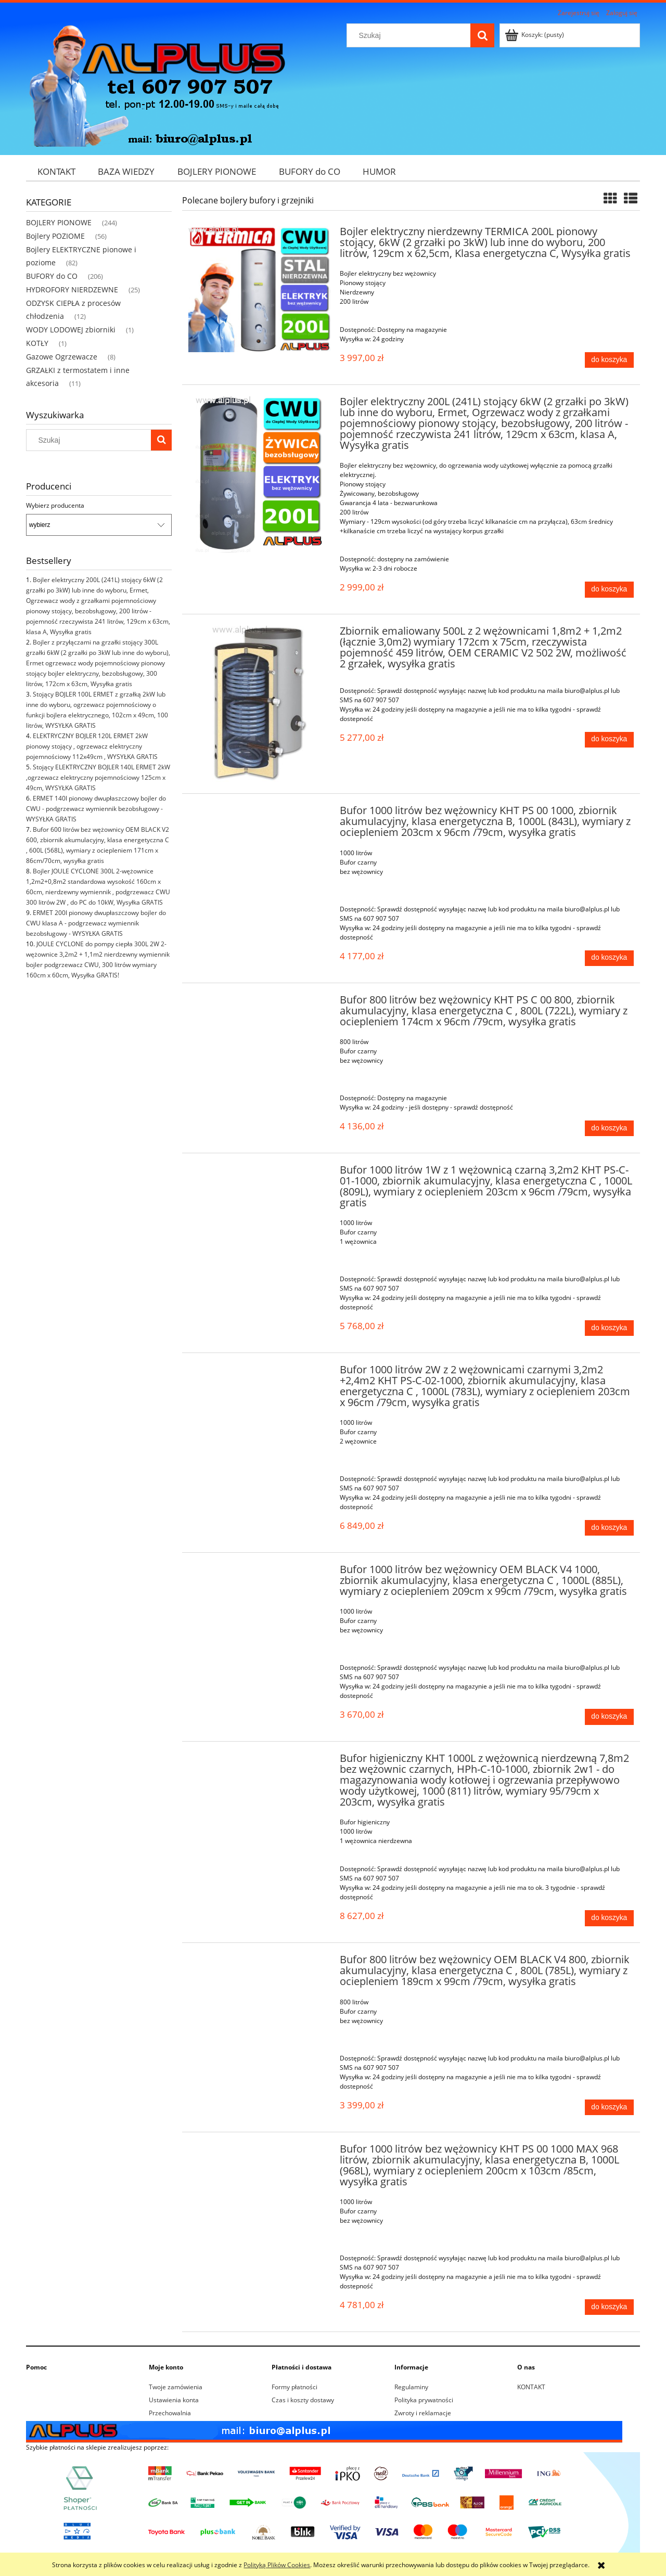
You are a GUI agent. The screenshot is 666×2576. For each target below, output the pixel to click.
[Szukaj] (482, 35)
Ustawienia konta (174, 2399)
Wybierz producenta (55, 505)
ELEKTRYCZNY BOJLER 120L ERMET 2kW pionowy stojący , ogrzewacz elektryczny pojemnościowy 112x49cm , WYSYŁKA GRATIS (92, 746)
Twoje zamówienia (175, 2386)
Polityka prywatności (423, 2399)
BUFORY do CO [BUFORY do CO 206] (52, 276)
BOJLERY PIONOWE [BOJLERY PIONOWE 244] (59, 222)
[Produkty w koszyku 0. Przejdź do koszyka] (535, 34)
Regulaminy (411, 2386)
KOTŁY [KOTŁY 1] (37, 343)
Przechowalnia (170, 2412)
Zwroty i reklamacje (422, 2412)
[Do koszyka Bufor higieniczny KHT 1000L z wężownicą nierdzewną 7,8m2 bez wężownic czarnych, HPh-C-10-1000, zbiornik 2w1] (609, 1918)
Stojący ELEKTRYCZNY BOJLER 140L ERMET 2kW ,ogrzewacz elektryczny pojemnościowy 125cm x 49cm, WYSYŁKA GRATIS (98, 777)
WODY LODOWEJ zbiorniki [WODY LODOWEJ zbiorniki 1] (71, 329)
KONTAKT (531, 2386)
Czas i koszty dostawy (303, 2399)
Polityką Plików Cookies (277, 2564)
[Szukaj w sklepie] (411, 35)
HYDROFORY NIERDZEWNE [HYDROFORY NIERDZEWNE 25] (72, 289)
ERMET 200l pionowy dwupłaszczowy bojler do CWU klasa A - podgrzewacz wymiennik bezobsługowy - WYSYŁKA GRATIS (96, 923)
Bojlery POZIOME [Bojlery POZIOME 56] (55, 236)
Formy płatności (294, 2386)
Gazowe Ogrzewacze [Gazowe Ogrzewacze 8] (61, 357)
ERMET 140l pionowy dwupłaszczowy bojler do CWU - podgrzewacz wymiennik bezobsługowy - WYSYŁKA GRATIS (96, 808)
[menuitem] (56, 171)
